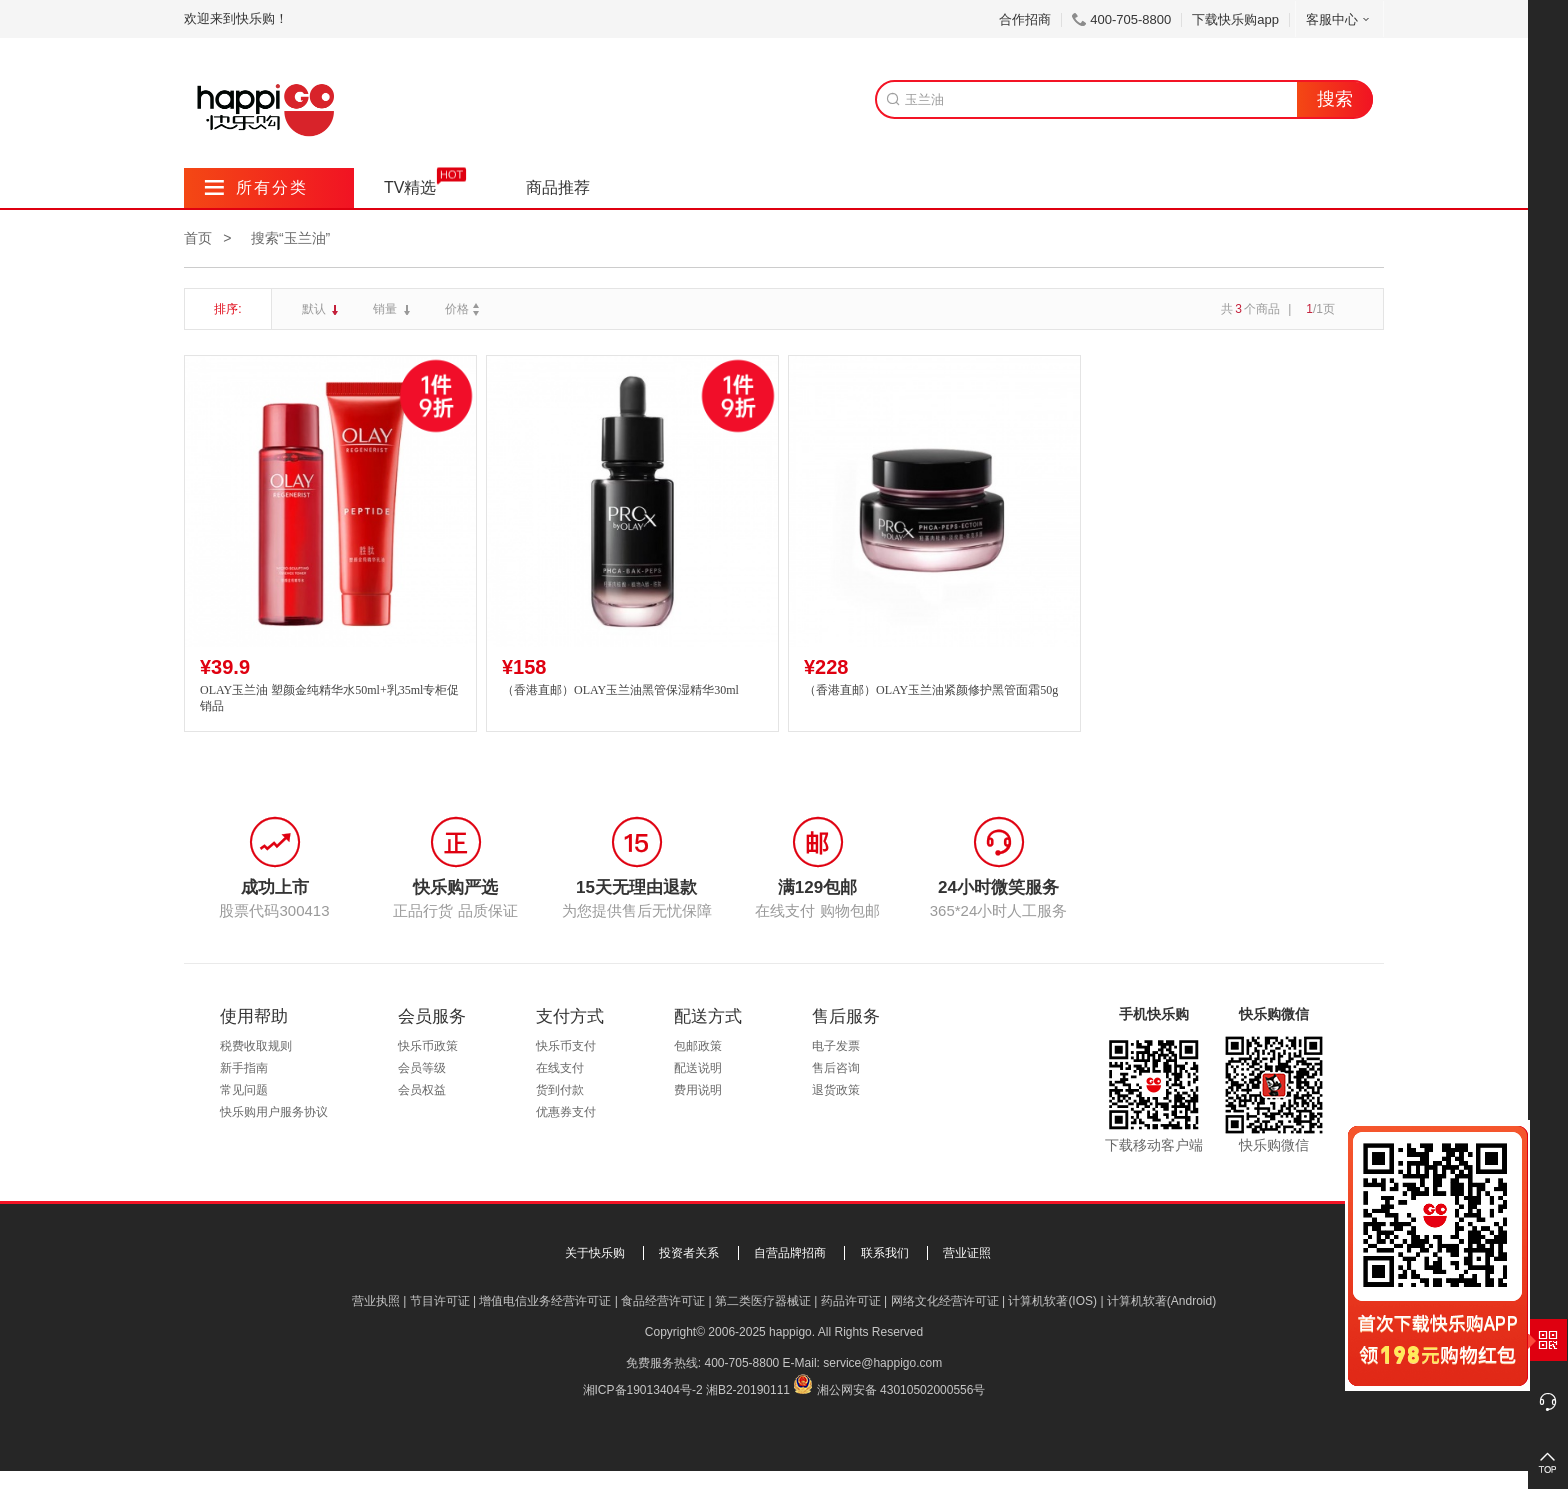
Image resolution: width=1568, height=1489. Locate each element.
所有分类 (256, 187)
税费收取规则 (256, 1046)
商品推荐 (558, 187)
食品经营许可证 (663, 1301)
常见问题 (244, 1090)
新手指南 (244, 1068)
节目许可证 (440, 1301)
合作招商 (1025, 19)
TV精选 (410, 187)
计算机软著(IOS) (1052, 1301)
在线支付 (560, 1068)
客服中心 (1339, 19)
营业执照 (376, 1301)
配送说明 (698, 1068)
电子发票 (836, 1046)
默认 (315, 309)
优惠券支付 (566, 1112)
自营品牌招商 (790, 1253)
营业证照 (967, 1253)
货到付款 (560, 1090)
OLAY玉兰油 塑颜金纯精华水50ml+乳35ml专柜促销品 (329, 698)
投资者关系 (689, 1253)
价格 (464, 309)
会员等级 (422, 1068)
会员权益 (422, 1090)
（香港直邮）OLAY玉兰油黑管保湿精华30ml (620, 690)
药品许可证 (851, 1301)
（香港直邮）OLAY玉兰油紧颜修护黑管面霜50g (931, 690)
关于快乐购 (595, 1253)
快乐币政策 (428, 1046)
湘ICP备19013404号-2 (643, 1390)
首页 (198, 238)
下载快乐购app (1235, 19)
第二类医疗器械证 (763, 1301)
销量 (386, 309)
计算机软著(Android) (1161, 1301)
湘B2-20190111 (748, 1390)
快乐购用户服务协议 (274, 1112)
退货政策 (836, 1090)
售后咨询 (836, 1068)
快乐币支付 (566, 1046)
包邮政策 (698, 1046)
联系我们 (885, 1253)
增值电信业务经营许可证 (545, 1301)
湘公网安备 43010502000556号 (901, 1390)
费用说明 (698, 1090)
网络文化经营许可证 (945, 1301)
